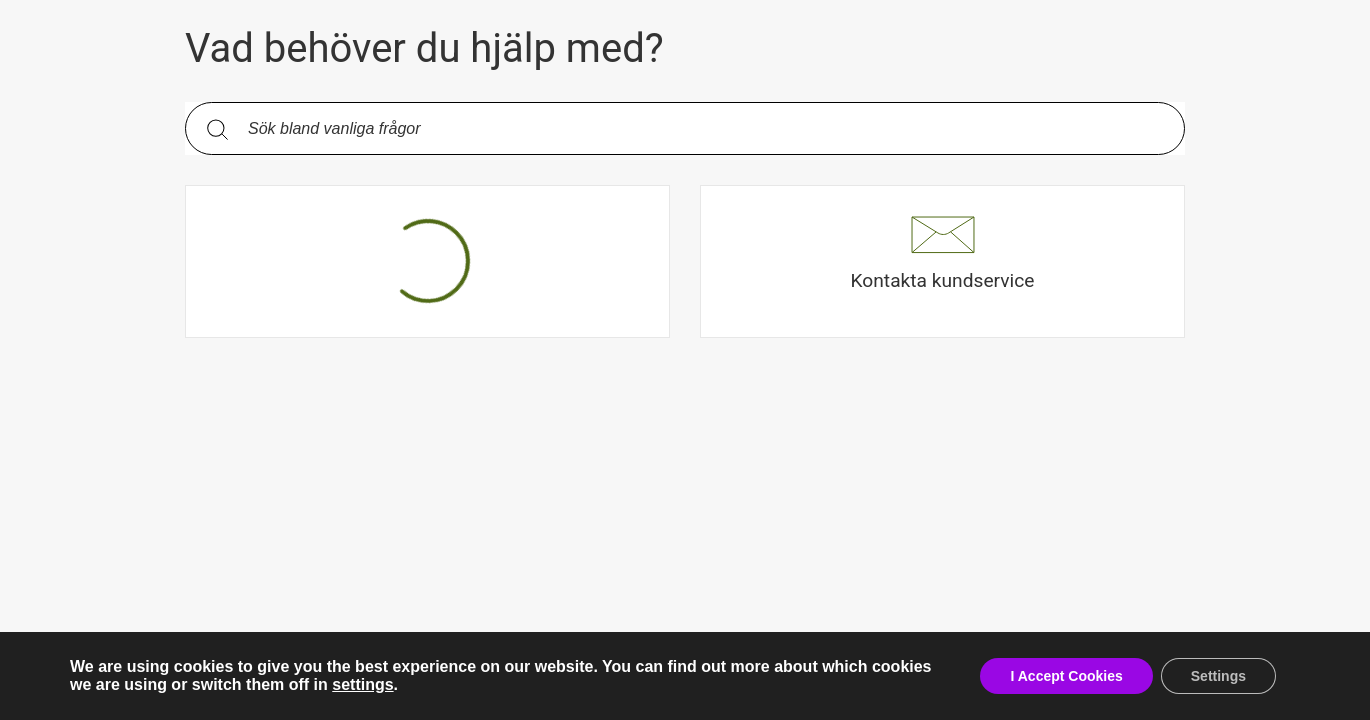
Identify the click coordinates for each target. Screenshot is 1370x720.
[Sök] (217, 128)
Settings (1218, 676)
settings (362, 684)
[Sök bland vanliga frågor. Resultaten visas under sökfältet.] (701, 129)
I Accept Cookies (1066, 676)
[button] (942, 261)
